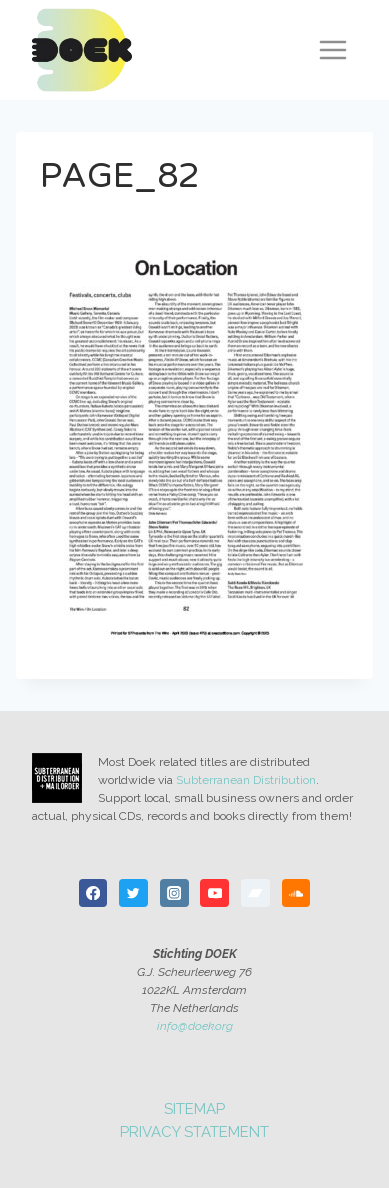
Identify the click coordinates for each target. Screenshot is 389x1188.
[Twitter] (133, 893)
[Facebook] (93, 893)
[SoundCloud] (296, 893)
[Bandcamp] (255, 893)
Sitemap (194, 1109)
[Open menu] (332, 49)
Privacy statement (194, 1132)
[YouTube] (214, 893)
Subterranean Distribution (246, 780)
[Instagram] (174, 893)
